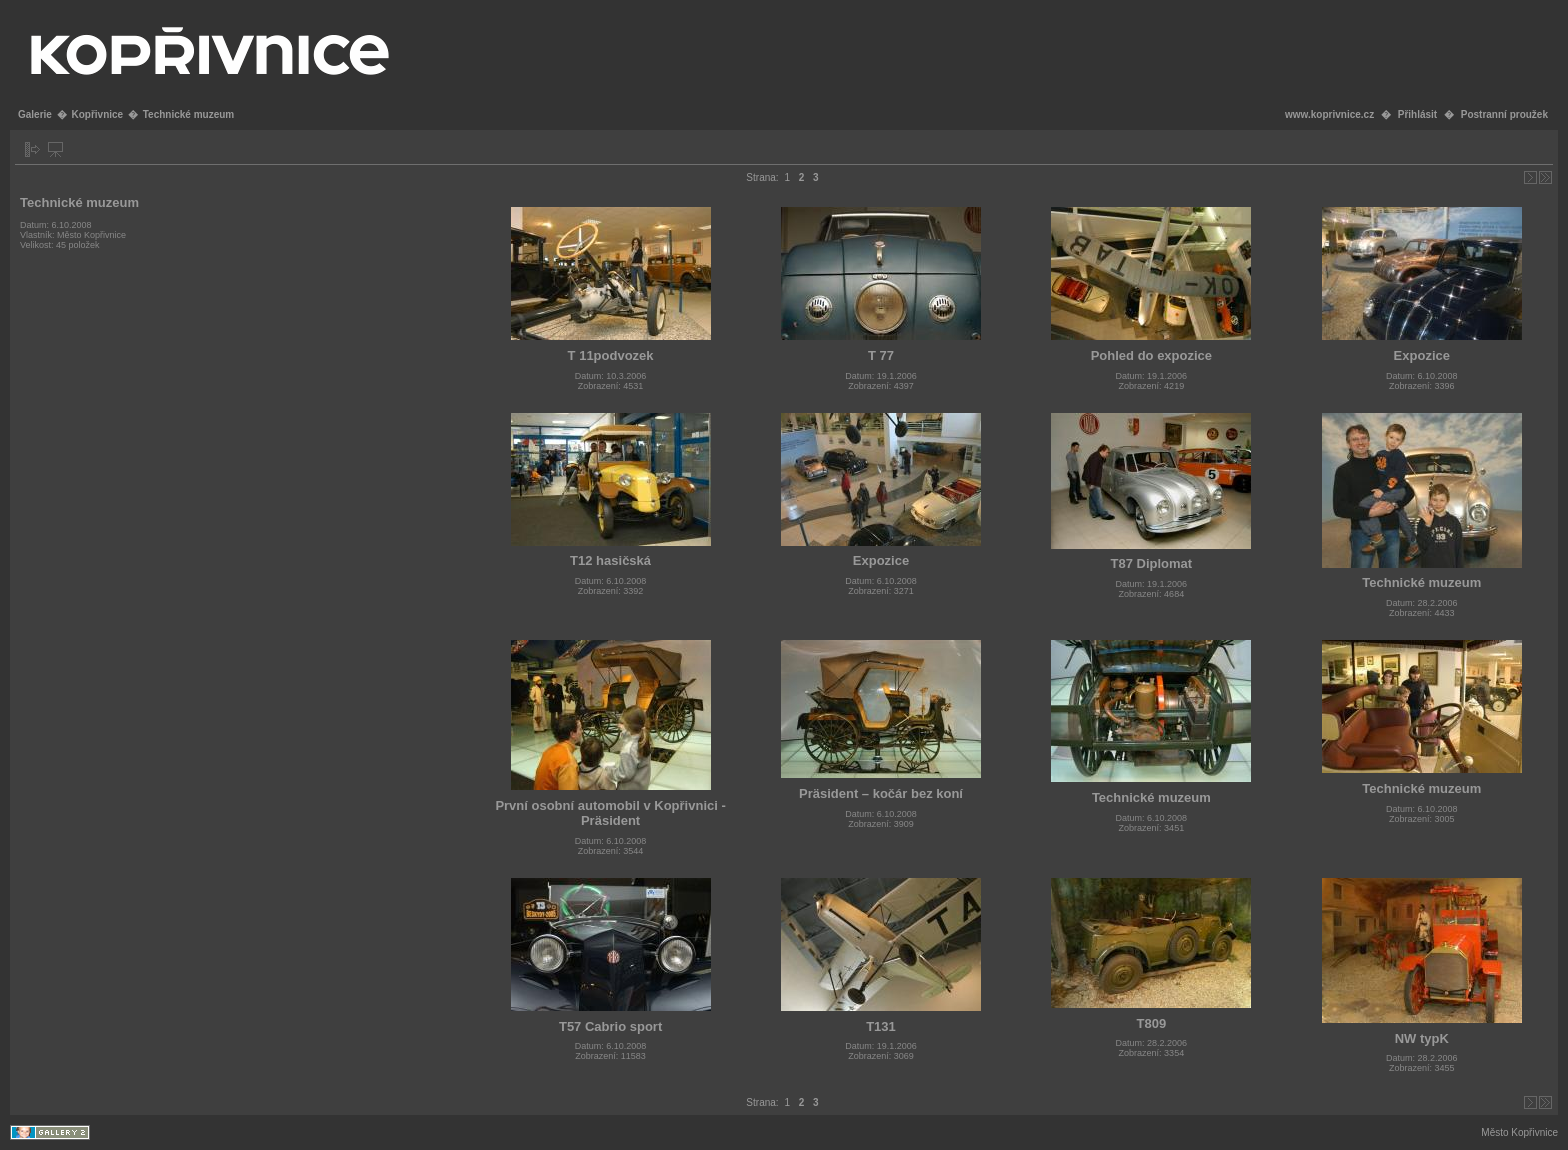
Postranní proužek (1504, 114)
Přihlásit (1417, 114)
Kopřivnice (97, 114)
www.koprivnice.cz (1329, 114)
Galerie (35, 114)
